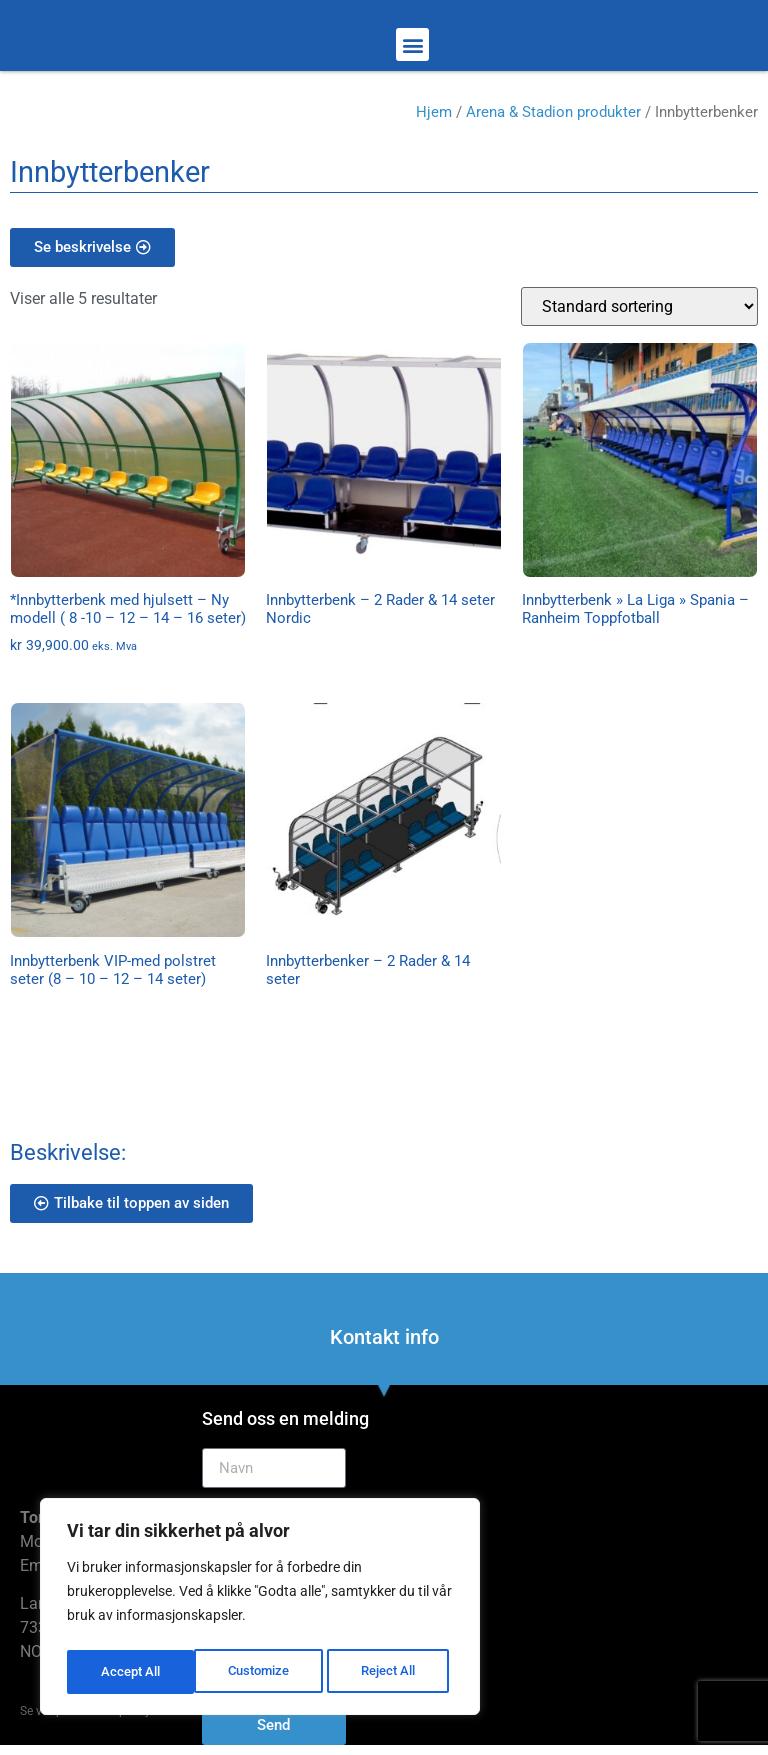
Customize (131, 1672)
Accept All (392, 1672)
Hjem (434, 112)
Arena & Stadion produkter (553, 112)
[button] (412, 44)
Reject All (262, 1672)
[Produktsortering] (639, 306)
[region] (260, 1610)
